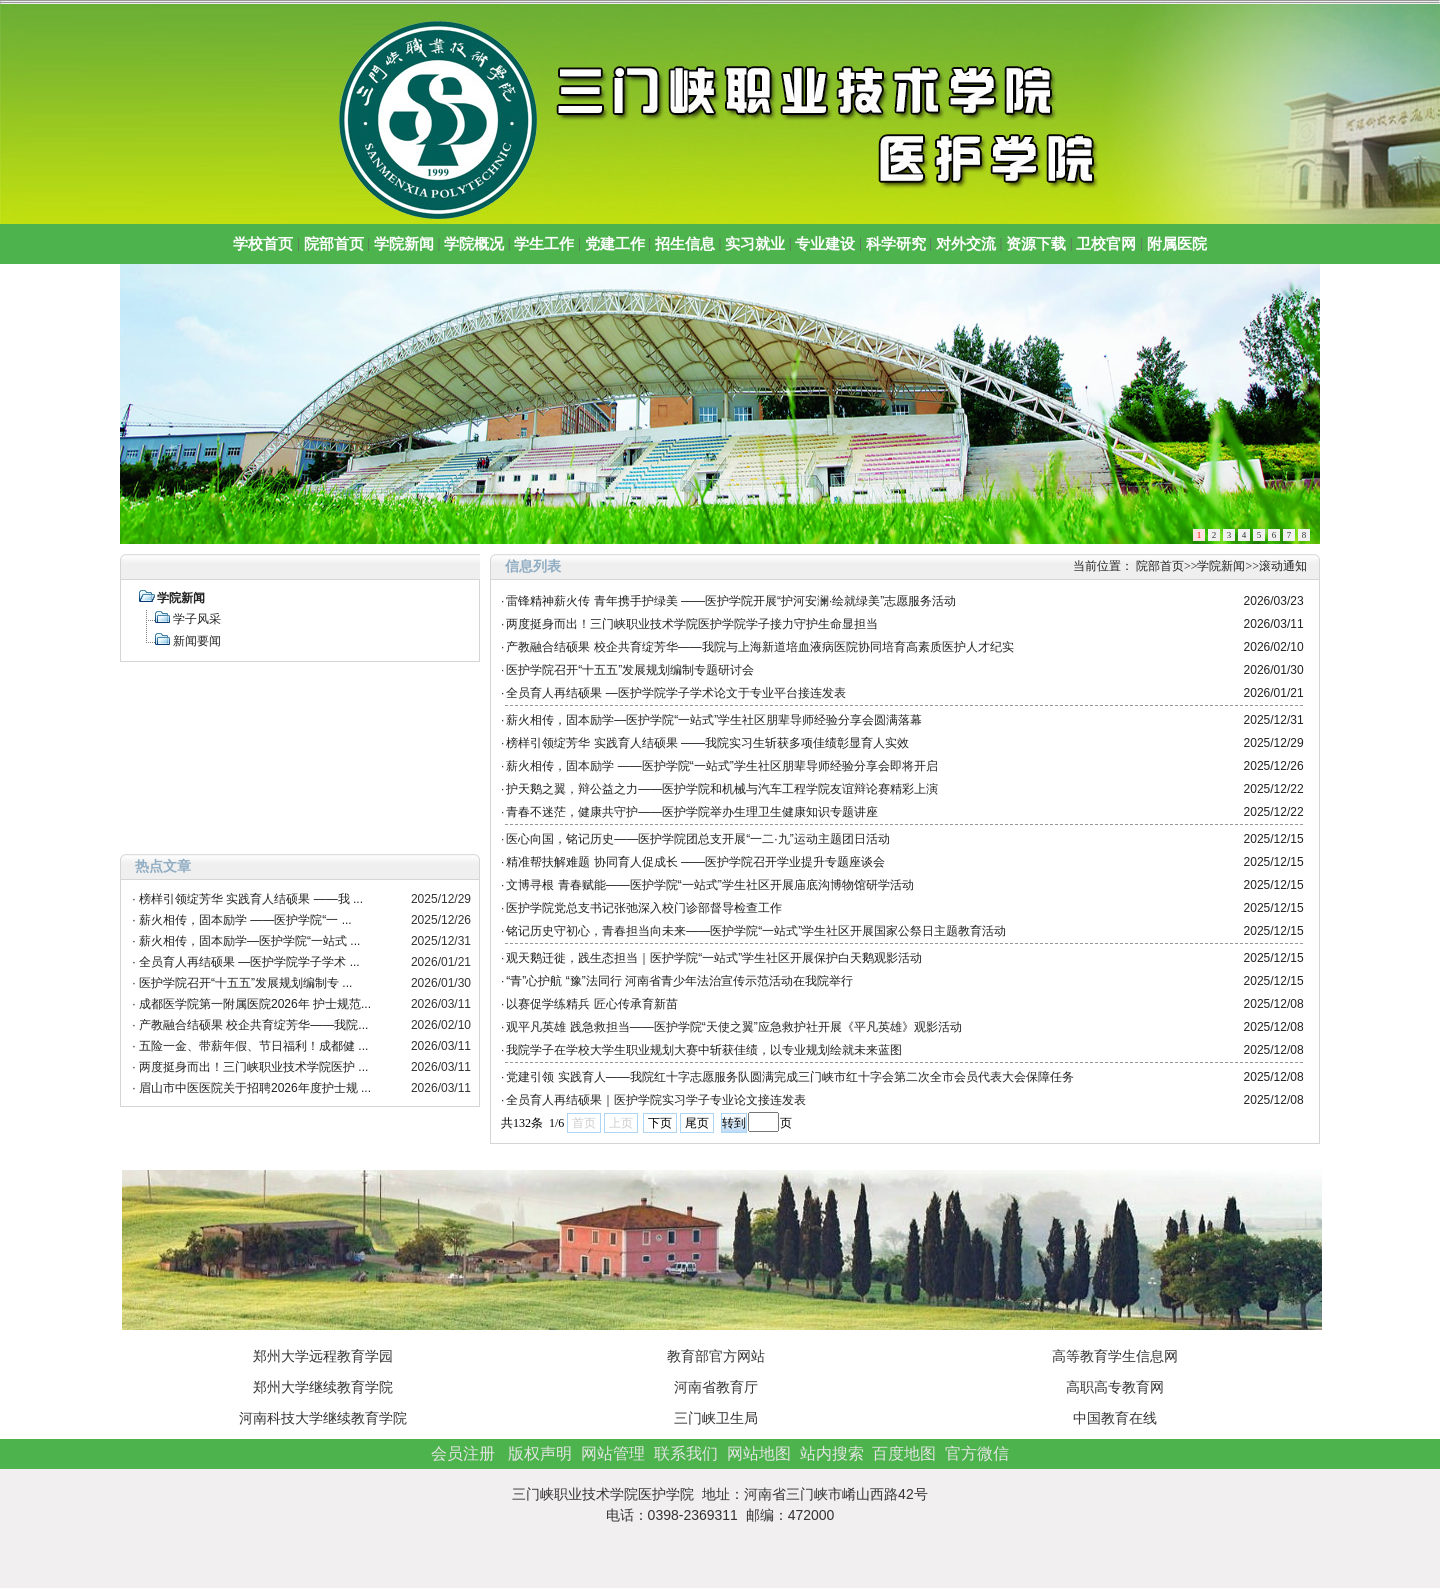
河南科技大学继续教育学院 (323, 1418)
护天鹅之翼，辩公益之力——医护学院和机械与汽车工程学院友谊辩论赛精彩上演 (722, 789)
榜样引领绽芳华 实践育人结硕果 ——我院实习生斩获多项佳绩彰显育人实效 (707, 743)
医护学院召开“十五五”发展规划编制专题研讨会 (630, 670)
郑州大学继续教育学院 (323, 1387)
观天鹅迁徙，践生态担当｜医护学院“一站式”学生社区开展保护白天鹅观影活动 (714, 958)
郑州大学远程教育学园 (323, 1356)
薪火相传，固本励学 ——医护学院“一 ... (245, 920)
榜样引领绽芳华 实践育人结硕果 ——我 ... (251, 899)
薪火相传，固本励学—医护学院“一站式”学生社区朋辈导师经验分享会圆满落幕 (714, 720)
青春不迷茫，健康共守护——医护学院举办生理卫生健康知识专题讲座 (692, 812)
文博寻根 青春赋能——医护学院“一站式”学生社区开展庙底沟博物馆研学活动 (709, 885)
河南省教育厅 (716, 1387)
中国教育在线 (1115, 1418)
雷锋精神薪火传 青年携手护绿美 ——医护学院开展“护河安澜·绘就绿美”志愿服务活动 (731, 601)
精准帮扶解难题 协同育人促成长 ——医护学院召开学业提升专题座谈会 (695, 862)
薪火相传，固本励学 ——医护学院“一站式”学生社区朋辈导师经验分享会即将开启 (721, 766)
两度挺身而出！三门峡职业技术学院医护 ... (253, 1067)
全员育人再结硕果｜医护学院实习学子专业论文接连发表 (656, 1100)
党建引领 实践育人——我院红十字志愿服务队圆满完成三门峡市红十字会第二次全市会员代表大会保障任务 (789, 1077)
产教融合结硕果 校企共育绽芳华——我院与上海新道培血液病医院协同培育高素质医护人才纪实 (759, 647)
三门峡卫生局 (716, 1418)
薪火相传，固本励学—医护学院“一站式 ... (249, 941)
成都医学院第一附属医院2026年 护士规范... (255, 1004)
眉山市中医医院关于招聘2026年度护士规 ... (255, 1088)
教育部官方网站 (716, 1356)
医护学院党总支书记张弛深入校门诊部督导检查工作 (644, 908)
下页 (660, 1123)
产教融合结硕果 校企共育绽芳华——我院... (253, 1025)
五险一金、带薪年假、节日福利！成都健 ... (253, 1046)
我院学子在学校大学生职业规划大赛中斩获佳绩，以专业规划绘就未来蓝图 (704, 1050)
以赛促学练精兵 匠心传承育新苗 (591, 1004)
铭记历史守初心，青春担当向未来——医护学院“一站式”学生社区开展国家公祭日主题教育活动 (756, 931)
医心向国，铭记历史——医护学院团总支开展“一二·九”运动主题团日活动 (697, 839)
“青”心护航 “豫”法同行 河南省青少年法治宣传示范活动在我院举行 (679, 981)
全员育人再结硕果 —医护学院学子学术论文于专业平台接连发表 (675, 693)
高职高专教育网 (1115, 1387)
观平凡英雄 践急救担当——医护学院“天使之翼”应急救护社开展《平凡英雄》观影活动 (733, 1027)
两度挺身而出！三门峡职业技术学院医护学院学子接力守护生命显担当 (692, 624)
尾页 (697, 1123)
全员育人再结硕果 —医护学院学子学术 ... (249, 962)
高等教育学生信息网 (1115, 1356)
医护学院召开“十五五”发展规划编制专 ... (245, 983)
